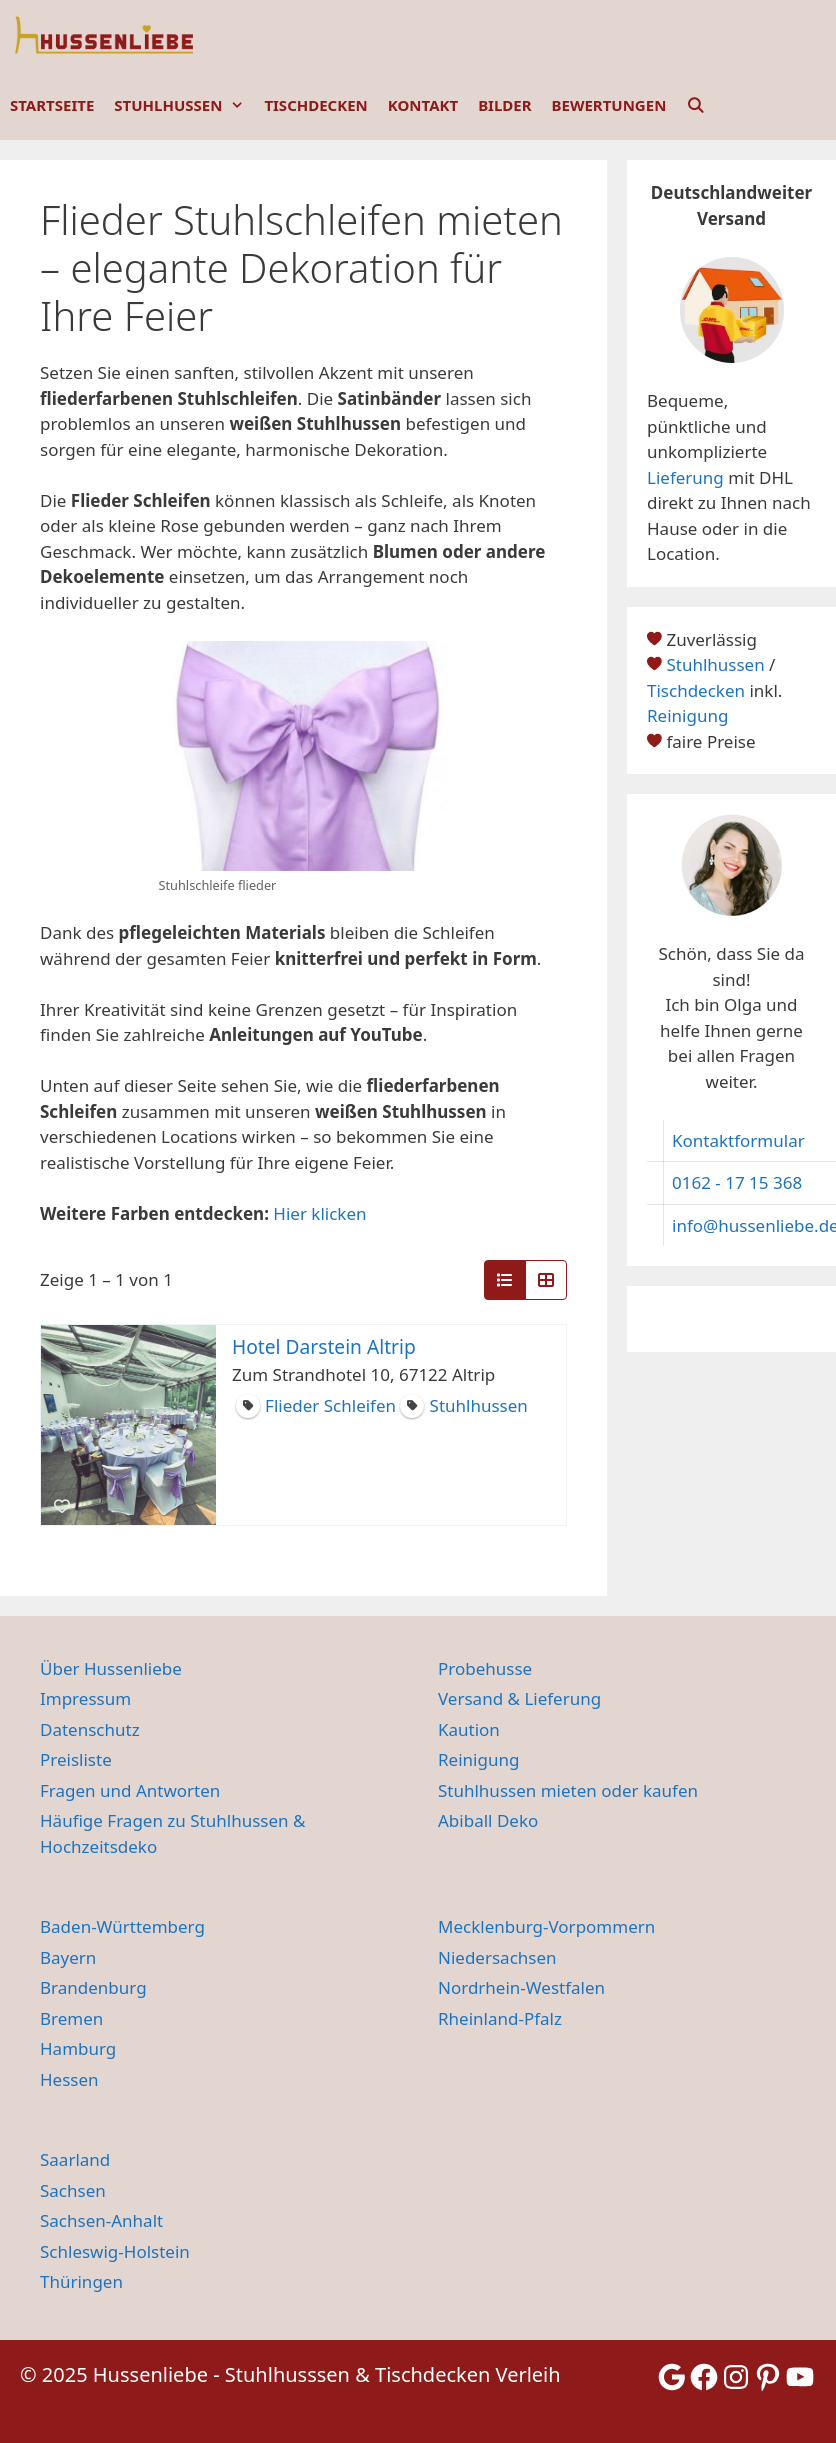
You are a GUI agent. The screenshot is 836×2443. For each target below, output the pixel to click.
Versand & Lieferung (519, 1698)
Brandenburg (93, 1987)
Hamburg (78, 2048)
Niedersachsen (497, 1957)
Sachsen (73, 2190)
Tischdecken (696, 690)
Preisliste (76, 1759)
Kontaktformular (738, 1140)
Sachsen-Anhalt (101, 2220)
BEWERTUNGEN (609, 105)
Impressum (85, 1698)
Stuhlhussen (715, 664)
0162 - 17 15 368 (737, 1182)
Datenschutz (90, 1729)
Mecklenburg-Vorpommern (546, 1926)
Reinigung (687, 715)
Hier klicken (319, 1213)
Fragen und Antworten (130, 1790)
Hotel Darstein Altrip (324, 1346)
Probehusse (485, 1668)
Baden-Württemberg (122, 1926)
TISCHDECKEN (315, 105)
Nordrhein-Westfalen (521, 1987)
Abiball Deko (488, 1820)
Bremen (71, 2018)
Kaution (469, 1729)
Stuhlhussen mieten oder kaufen (568, 1790)
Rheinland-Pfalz (500, 2018)
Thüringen (81, 2281)
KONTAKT (423, 105)
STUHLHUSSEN (184, 105)
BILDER (504, 105)
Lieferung (685, 477)
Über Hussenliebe (111, 1668)
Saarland (75, 2159)
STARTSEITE (52, 105)
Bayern (68, 1957)
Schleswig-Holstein (115, 2251)
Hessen (69, 2079)
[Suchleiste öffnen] (695, 105)
